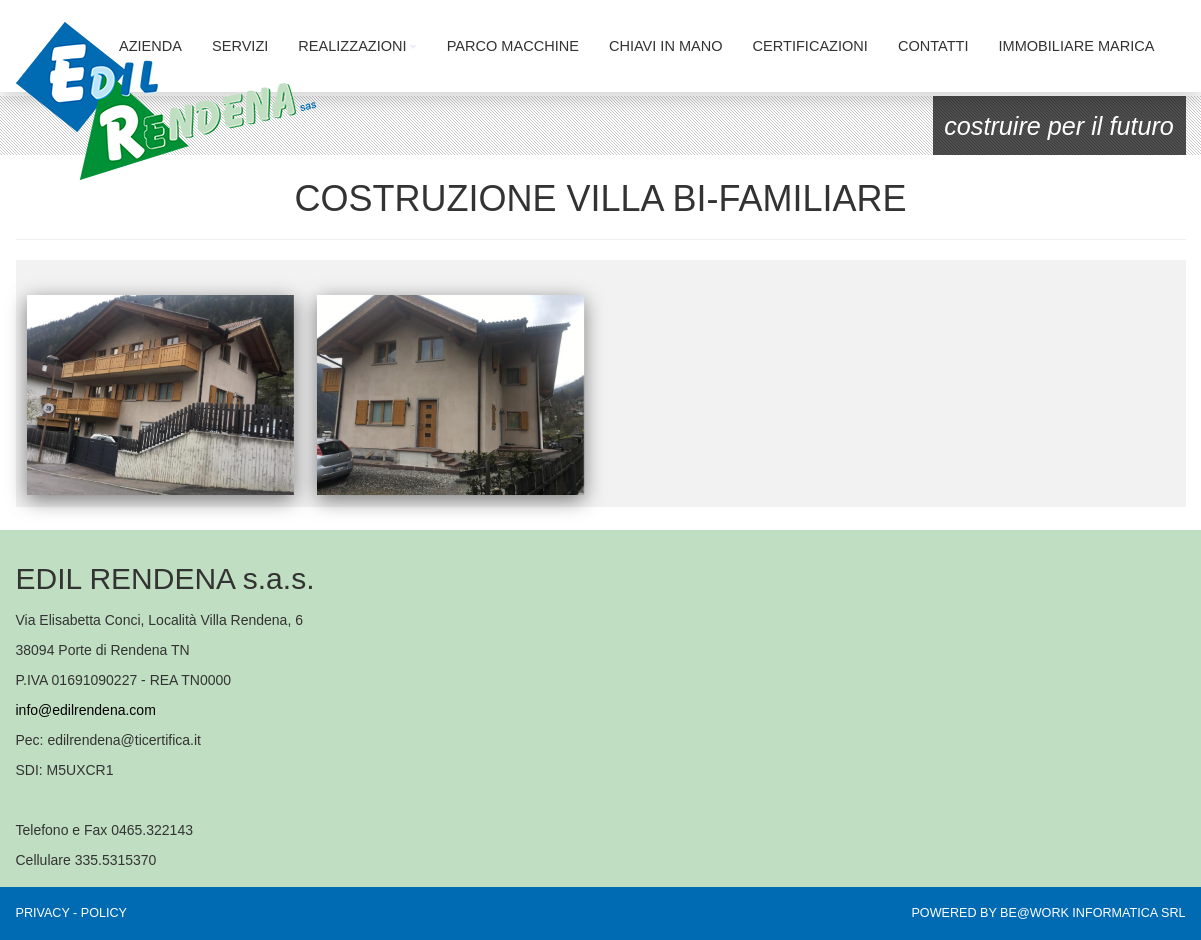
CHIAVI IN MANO (666, 46)
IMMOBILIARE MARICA (1077, 46)
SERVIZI (240, 46)
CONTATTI (933, 46)
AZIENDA (150, 46)
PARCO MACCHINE (513, 46)
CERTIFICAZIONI (810, 46)
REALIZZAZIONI (357, 46)
